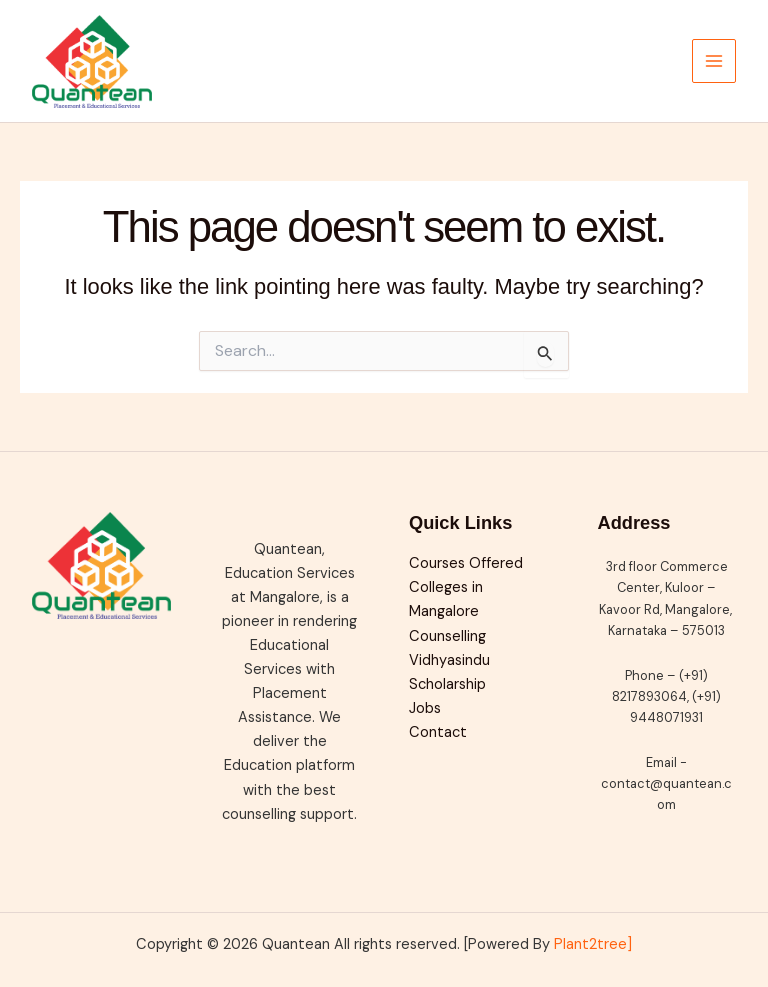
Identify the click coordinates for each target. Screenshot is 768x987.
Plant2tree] (593, 944)
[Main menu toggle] (714, 61)
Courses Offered (466, 563)
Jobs (425, 708)
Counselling (447, 636)
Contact (438, 732)
